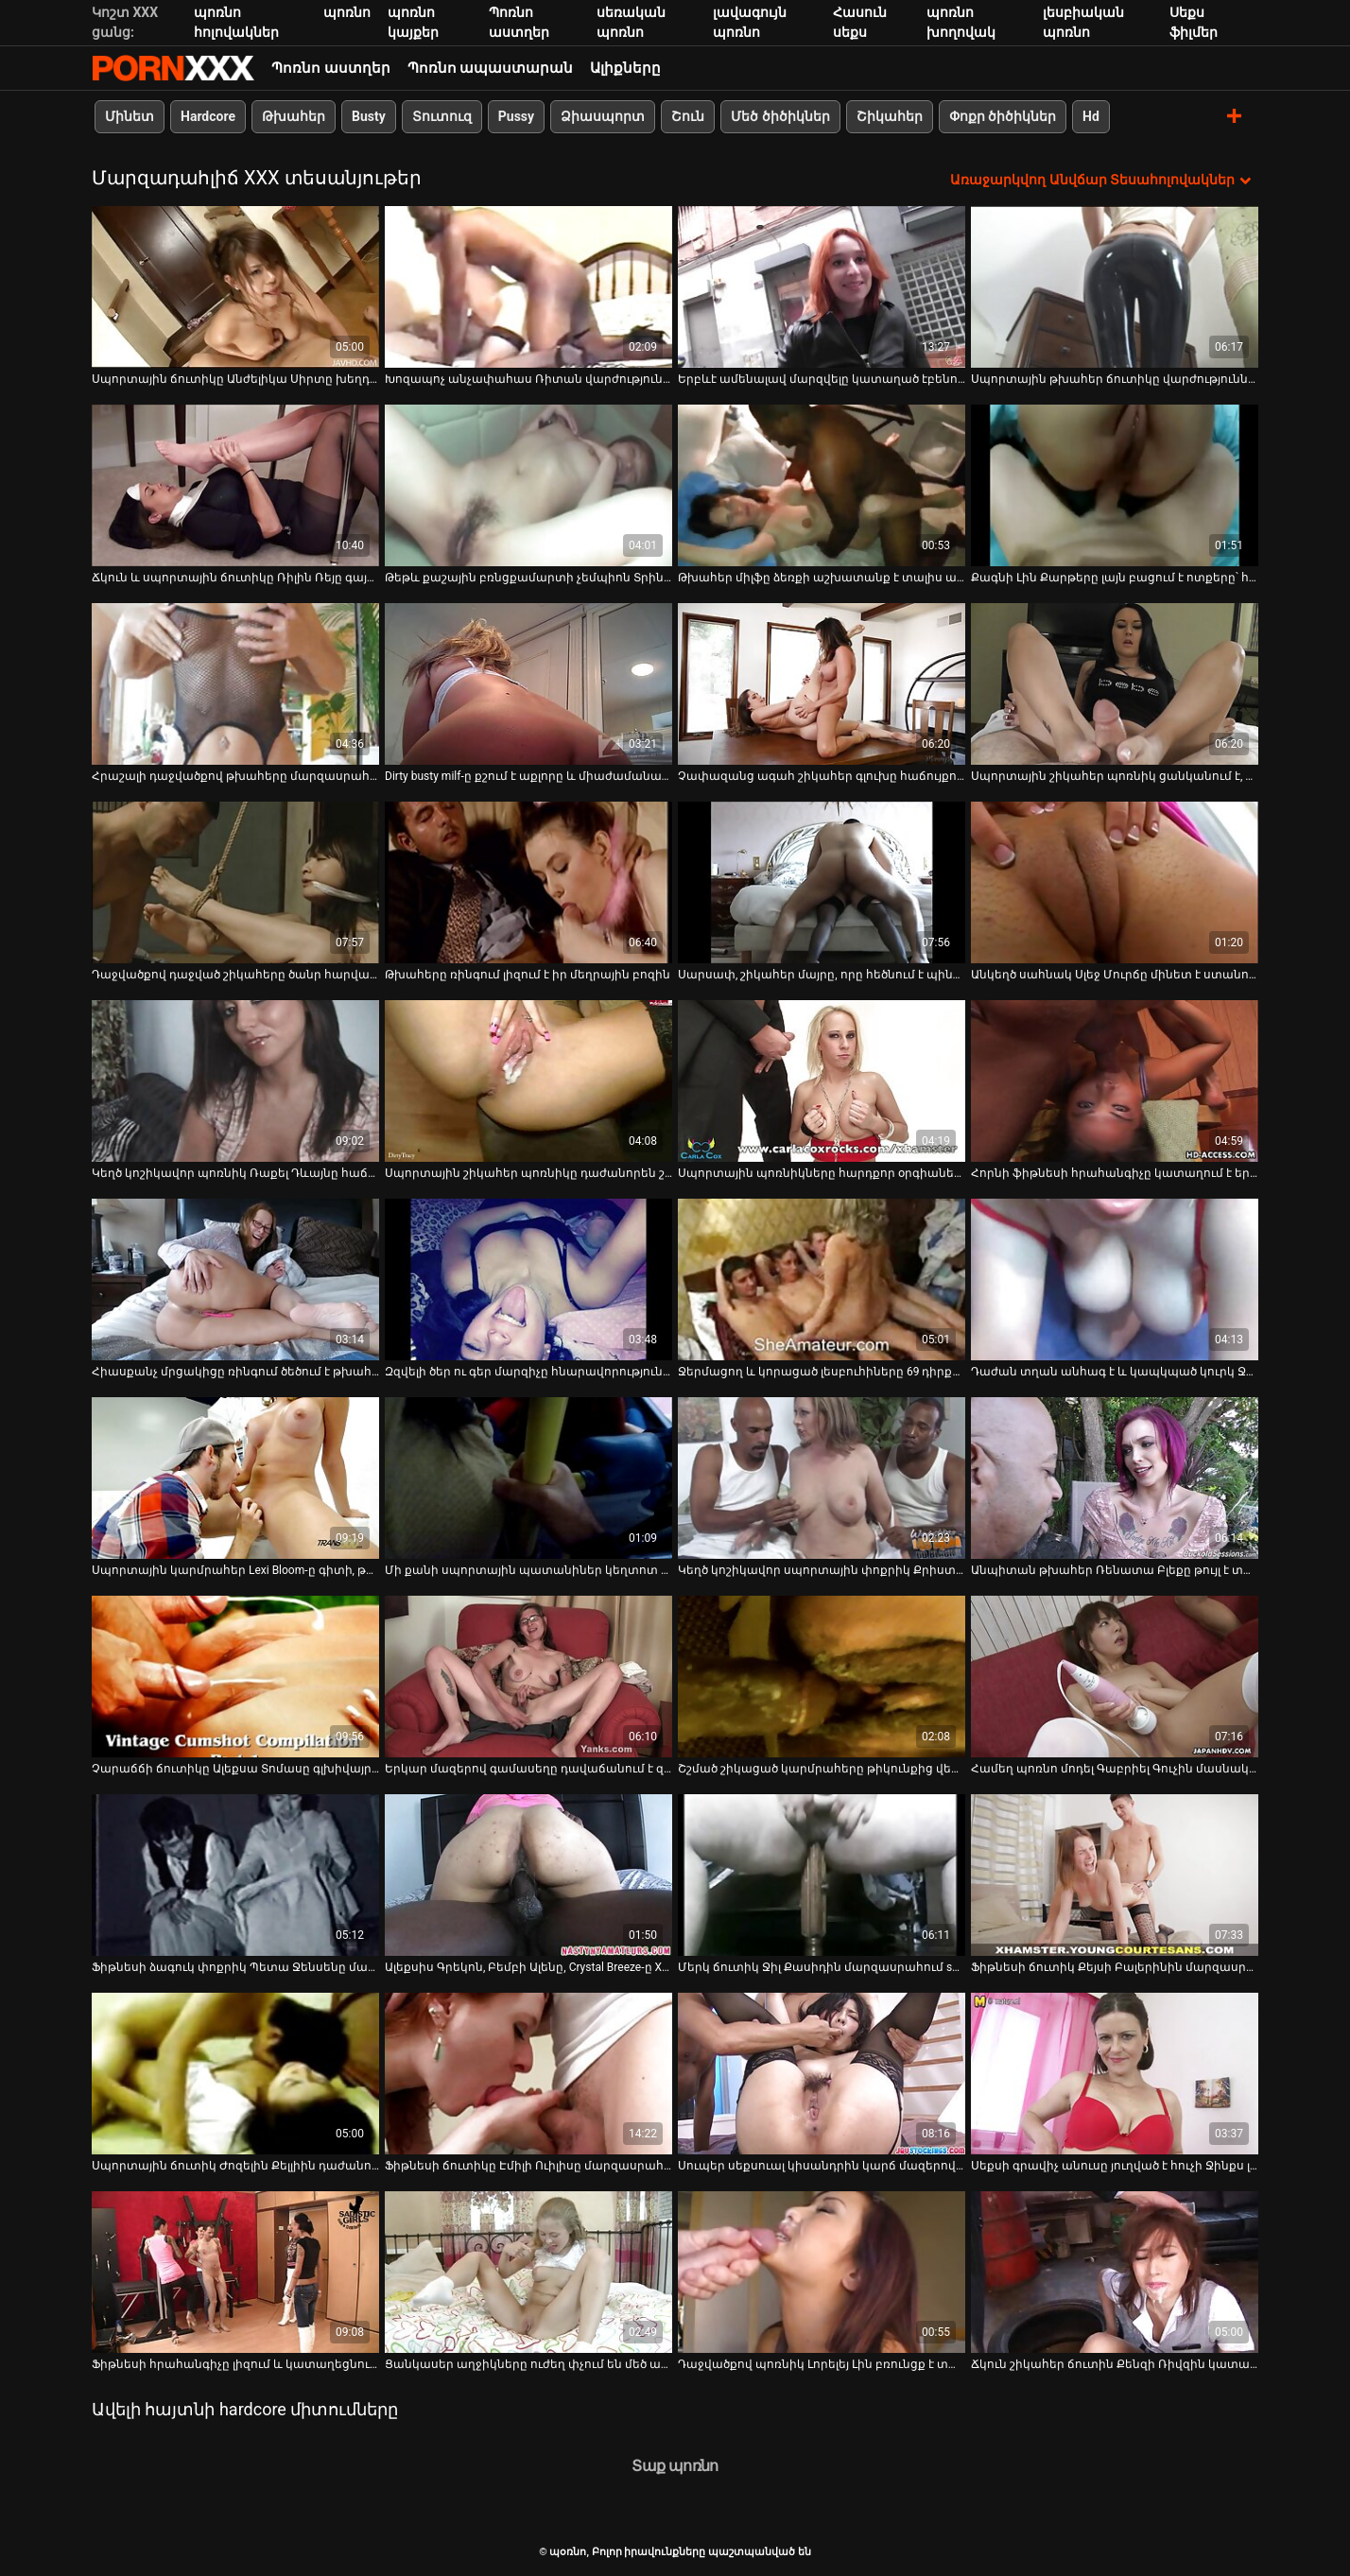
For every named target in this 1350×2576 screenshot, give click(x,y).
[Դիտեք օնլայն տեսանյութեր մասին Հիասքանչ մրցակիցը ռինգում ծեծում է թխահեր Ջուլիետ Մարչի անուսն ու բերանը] (235, 1279)
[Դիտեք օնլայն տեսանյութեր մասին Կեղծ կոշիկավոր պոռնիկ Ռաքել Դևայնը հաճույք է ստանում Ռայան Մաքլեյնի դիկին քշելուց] (235, 1081)
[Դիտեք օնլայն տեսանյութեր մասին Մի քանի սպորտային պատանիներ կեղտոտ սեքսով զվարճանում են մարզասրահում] (528, 1478)
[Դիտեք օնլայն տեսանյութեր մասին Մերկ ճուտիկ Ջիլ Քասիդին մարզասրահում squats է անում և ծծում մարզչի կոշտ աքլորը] (821, 1875)
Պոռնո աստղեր (330, 68)
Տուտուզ (442, 116)
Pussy (516, 116)
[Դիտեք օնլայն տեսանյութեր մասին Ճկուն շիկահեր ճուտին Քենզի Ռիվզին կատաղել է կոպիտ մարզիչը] (1114, 2272)
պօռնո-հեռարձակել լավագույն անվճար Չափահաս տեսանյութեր (173, 68)
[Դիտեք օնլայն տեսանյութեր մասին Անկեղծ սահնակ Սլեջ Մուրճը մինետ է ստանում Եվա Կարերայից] (1114, 882)
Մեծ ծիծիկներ (780, 116)
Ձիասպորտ (603, 116)
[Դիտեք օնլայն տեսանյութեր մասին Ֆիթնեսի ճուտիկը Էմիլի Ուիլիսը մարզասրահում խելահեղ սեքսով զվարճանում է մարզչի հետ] (528, 2073)
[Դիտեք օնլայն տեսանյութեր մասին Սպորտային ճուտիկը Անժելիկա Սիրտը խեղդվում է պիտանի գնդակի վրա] (235, 287)
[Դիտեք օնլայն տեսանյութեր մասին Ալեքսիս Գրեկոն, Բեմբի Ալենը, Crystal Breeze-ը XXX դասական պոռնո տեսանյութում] (528, 1875)
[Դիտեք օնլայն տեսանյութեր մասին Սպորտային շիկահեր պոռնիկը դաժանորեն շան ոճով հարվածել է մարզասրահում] (528, 1081)
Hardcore (208, 116)
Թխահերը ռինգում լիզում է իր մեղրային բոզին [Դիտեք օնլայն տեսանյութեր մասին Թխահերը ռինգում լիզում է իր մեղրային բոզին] (527, 974)
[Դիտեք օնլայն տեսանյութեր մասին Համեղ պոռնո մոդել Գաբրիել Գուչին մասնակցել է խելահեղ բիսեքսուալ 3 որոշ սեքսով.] (1114, 1676)
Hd (1090, 116)
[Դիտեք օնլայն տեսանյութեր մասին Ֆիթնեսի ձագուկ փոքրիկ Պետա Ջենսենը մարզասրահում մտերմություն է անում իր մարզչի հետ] (235, 1875)
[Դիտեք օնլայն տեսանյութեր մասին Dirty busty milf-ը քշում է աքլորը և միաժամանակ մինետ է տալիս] (528, 684)
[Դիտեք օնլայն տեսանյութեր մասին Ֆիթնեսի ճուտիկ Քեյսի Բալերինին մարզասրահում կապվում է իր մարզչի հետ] (1114, 1875)
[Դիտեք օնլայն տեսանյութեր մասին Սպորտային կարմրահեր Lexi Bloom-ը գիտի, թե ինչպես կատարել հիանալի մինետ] (235, 1478)
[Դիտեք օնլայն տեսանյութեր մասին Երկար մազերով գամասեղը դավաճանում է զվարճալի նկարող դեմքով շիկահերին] (528, 1676)
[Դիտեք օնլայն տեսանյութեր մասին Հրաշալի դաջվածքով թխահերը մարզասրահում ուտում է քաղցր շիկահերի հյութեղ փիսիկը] (235, 684)
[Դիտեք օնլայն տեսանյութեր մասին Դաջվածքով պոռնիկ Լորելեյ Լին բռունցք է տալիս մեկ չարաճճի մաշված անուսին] (821, 2272)
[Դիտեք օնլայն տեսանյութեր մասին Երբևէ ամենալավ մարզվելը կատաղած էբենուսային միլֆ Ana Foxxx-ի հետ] (821, 287)
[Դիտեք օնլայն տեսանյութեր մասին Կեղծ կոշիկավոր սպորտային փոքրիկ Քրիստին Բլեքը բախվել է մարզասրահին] (821, 1478)
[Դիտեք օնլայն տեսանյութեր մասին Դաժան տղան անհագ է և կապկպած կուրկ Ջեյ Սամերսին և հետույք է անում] (1114, 1279)
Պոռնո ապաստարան (490, 68)
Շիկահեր (890, 116)
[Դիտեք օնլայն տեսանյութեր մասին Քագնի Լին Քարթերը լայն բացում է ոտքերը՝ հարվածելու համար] (1114, 485)
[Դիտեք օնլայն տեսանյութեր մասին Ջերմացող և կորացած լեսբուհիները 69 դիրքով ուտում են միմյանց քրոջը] (821, 1279)
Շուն (687, 116)
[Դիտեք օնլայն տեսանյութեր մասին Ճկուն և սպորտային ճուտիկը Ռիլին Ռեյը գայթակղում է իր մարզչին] (235, 485)
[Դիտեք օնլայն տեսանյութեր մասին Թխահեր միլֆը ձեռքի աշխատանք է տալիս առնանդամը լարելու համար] (821, 485)
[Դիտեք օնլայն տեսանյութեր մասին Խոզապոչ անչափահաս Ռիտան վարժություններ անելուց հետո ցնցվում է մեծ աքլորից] (528, 287)
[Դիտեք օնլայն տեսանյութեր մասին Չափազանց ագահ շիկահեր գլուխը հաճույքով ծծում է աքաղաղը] (821, 684)
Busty (369, 116)
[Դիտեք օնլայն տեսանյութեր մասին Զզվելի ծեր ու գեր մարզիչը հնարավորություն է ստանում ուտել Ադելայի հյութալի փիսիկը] (528, 1279)
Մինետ (129, 116)
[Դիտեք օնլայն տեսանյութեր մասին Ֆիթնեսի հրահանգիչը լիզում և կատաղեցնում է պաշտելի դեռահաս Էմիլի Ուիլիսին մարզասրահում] (235, 2272)
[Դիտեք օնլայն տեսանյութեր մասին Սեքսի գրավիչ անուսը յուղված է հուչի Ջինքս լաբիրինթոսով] (1114, 2073)
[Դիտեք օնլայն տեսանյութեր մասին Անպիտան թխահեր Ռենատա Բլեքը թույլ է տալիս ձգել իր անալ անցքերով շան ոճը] (1114, 1478)
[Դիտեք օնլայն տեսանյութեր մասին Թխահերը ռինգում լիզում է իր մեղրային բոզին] (528, 882)
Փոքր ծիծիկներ (1002, 116)
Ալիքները (625, 68)
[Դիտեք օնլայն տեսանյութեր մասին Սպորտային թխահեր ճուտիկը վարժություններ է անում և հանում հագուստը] (1114, 287)
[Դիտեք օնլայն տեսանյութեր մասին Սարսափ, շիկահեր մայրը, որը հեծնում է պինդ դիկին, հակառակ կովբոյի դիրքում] (821, 882)
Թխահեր (293, 116)
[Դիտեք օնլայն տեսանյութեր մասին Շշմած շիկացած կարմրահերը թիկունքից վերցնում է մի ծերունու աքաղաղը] (821, 1676)
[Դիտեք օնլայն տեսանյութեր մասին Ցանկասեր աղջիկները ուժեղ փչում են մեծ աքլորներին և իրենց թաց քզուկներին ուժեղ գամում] (528, 2272)
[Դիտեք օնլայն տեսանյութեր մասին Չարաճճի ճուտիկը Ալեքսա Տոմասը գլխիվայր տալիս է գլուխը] (235, 1676)
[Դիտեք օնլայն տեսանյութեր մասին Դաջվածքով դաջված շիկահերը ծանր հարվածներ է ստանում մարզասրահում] (235, 882)
